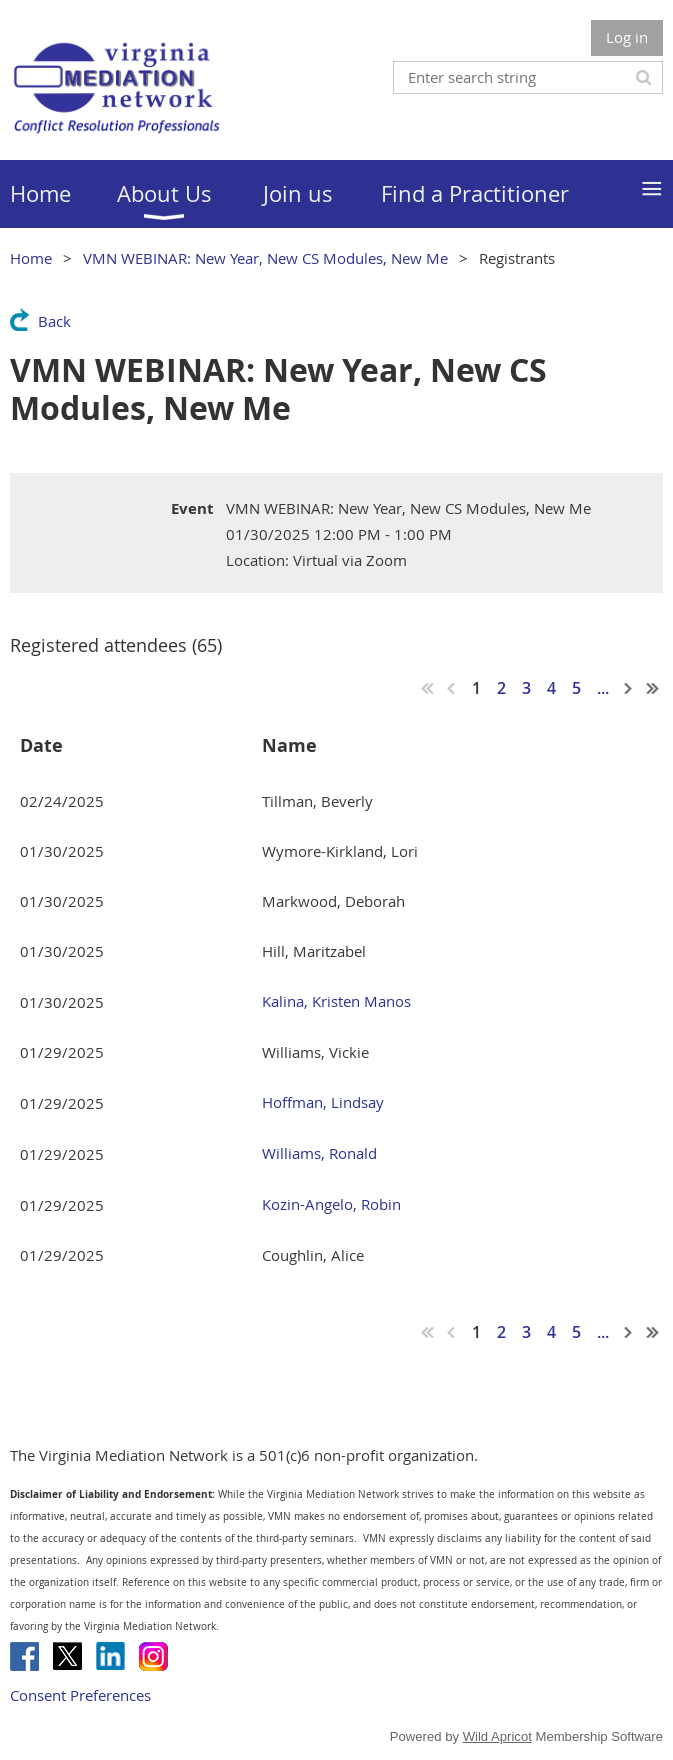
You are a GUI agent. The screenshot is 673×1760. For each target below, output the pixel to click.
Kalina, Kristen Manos (336, 1001)
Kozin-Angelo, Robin (331, 1204)
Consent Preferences (80, 1695)
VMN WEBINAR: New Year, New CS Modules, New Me (265, 258)
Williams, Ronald (319, 1153)
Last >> (653, 688)
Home (31, 258)
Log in (627, 37)
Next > (629, 688)
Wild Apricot (497, 1736)
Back (54, 321)
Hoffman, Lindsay (323, 1102)
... (603, 688)
